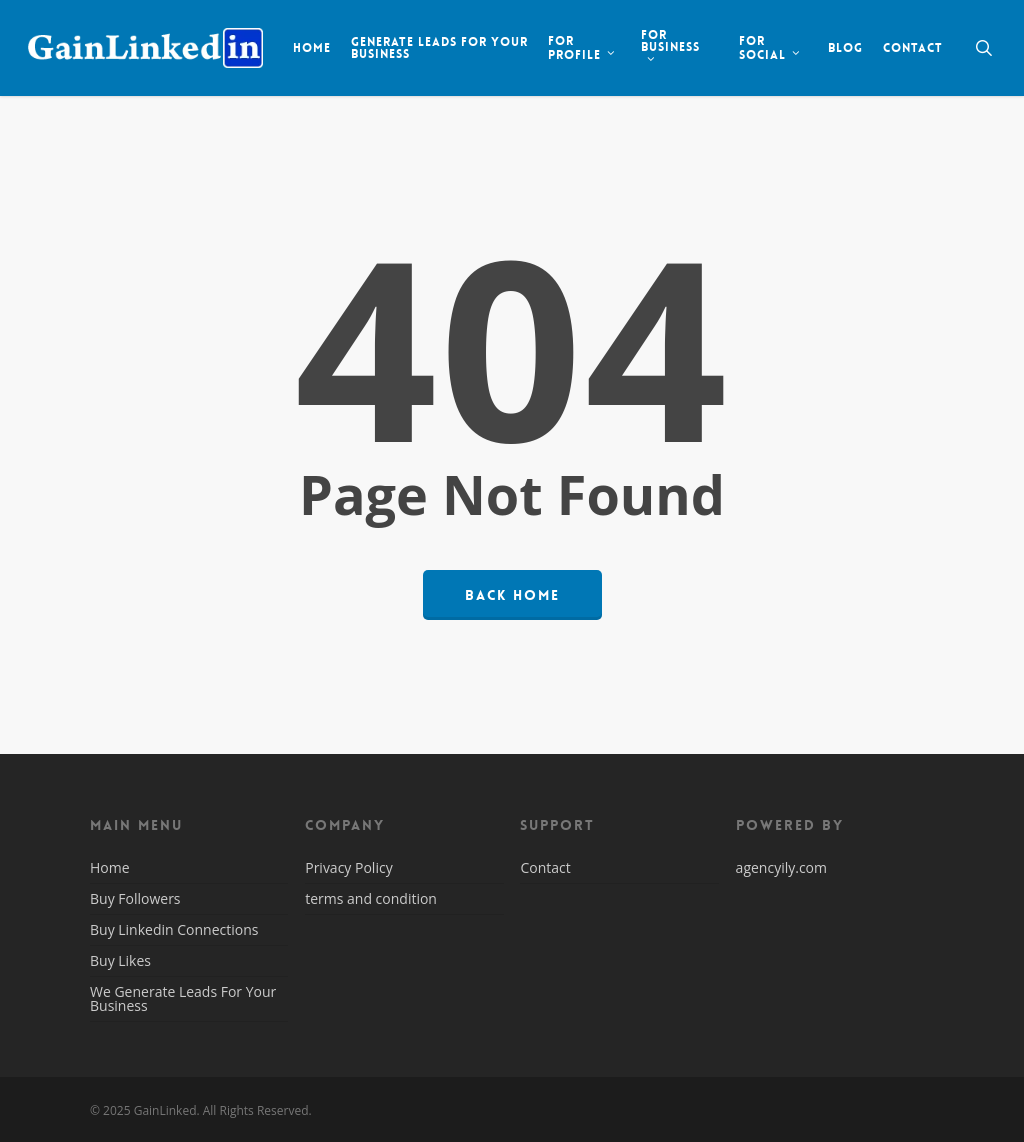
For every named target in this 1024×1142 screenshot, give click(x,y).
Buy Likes (120, 960)
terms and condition (371, 898)
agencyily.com (781, 867)
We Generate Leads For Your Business (183, 998)
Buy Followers (135, 898)
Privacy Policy (348, 869)
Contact (545, 869)
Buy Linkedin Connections (174, 929)
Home (110, 869)
